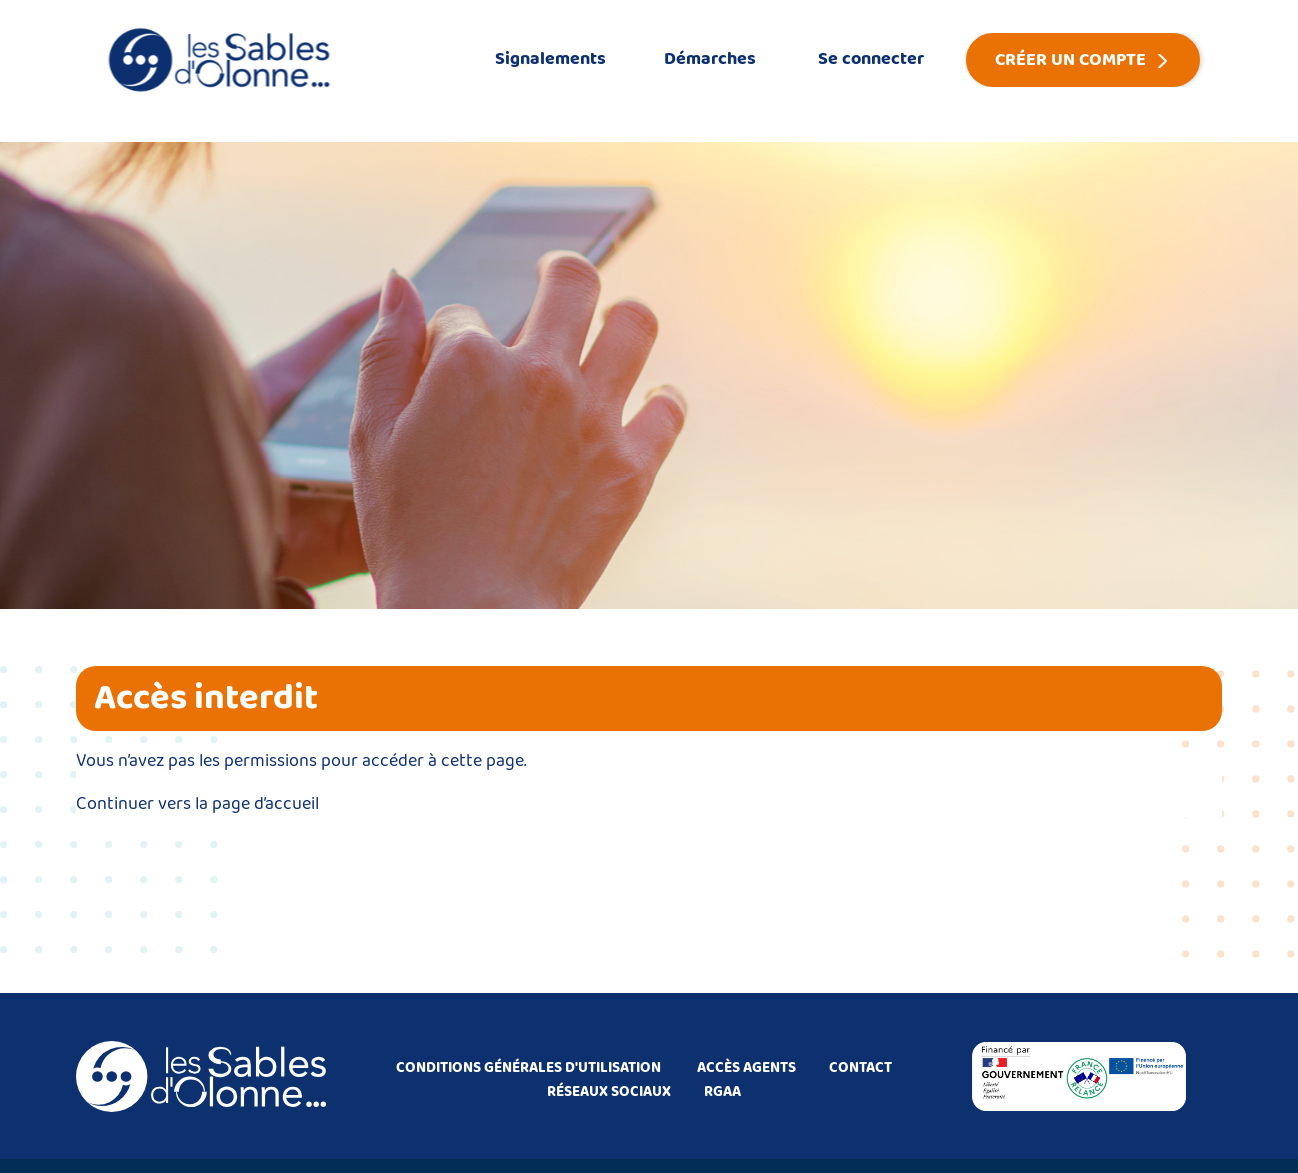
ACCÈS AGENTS (746, 1068)
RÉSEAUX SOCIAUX (609, 1092)
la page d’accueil (257, 804)
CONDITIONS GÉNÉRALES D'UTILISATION (528, 1068)
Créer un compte (1070, 60)
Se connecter (871, 59)
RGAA (722, 1092)
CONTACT (860, 1068)
